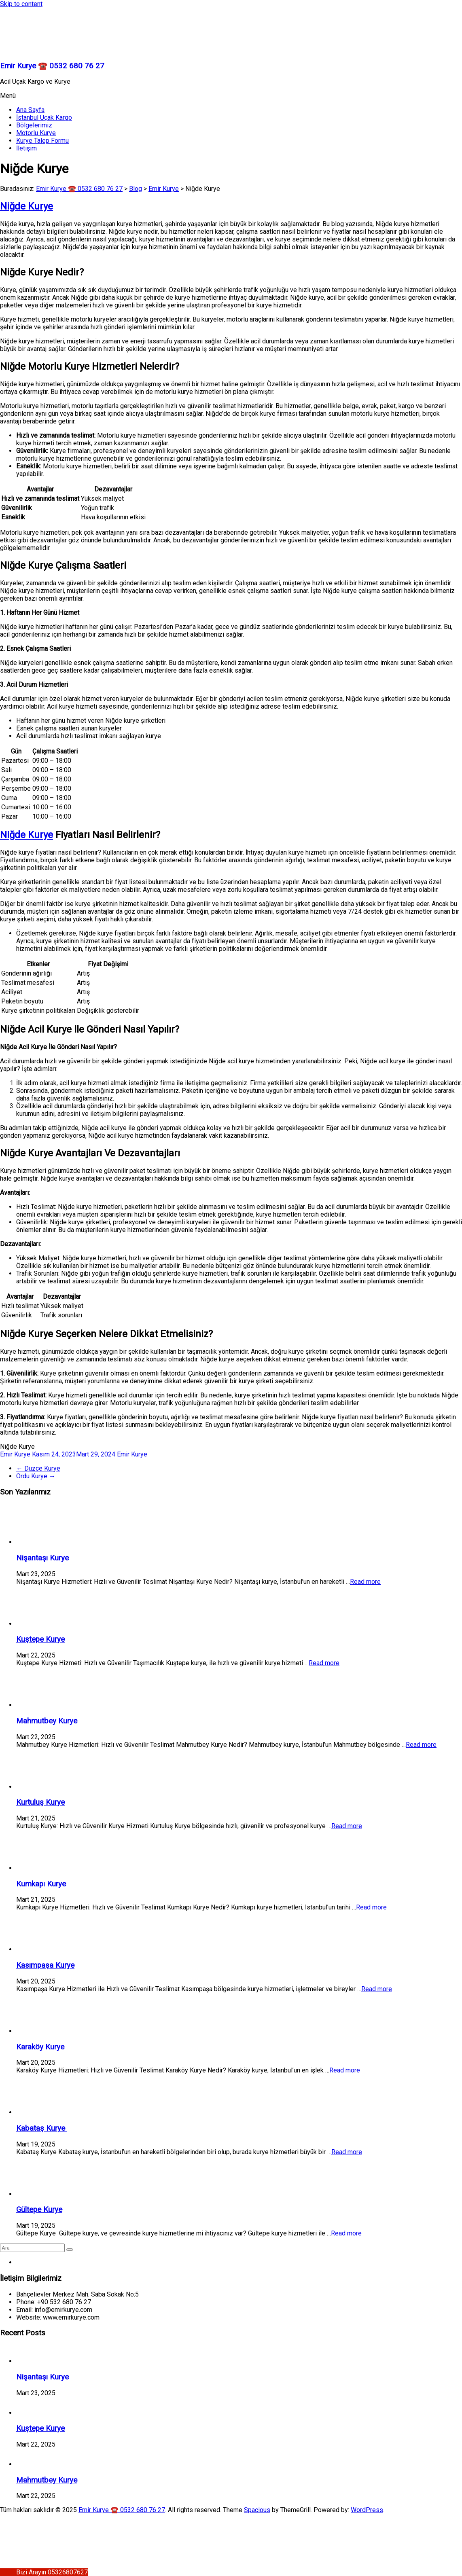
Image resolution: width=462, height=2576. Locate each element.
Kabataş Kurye (41, 2128)
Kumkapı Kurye (41, 1884)
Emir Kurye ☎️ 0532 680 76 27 (52, 65)
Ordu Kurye (35, 1476)
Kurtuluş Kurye (40, 1802)
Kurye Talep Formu (42, 140)
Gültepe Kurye (39, 2209)
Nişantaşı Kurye (42, 1558)
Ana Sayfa (30, 110)
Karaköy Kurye (40, 2047)
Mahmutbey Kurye (46, 1721)
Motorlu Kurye (36, 133)
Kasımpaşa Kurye (45, 1965)
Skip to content (21, 4)
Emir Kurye (15, 1454)
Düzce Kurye (38, 1468)
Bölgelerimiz (34, 125)
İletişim (26, 148)
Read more (365, 1581)
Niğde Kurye (26, 206)
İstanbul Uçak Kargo (44, 117)
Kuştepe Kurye (40, 1639)
